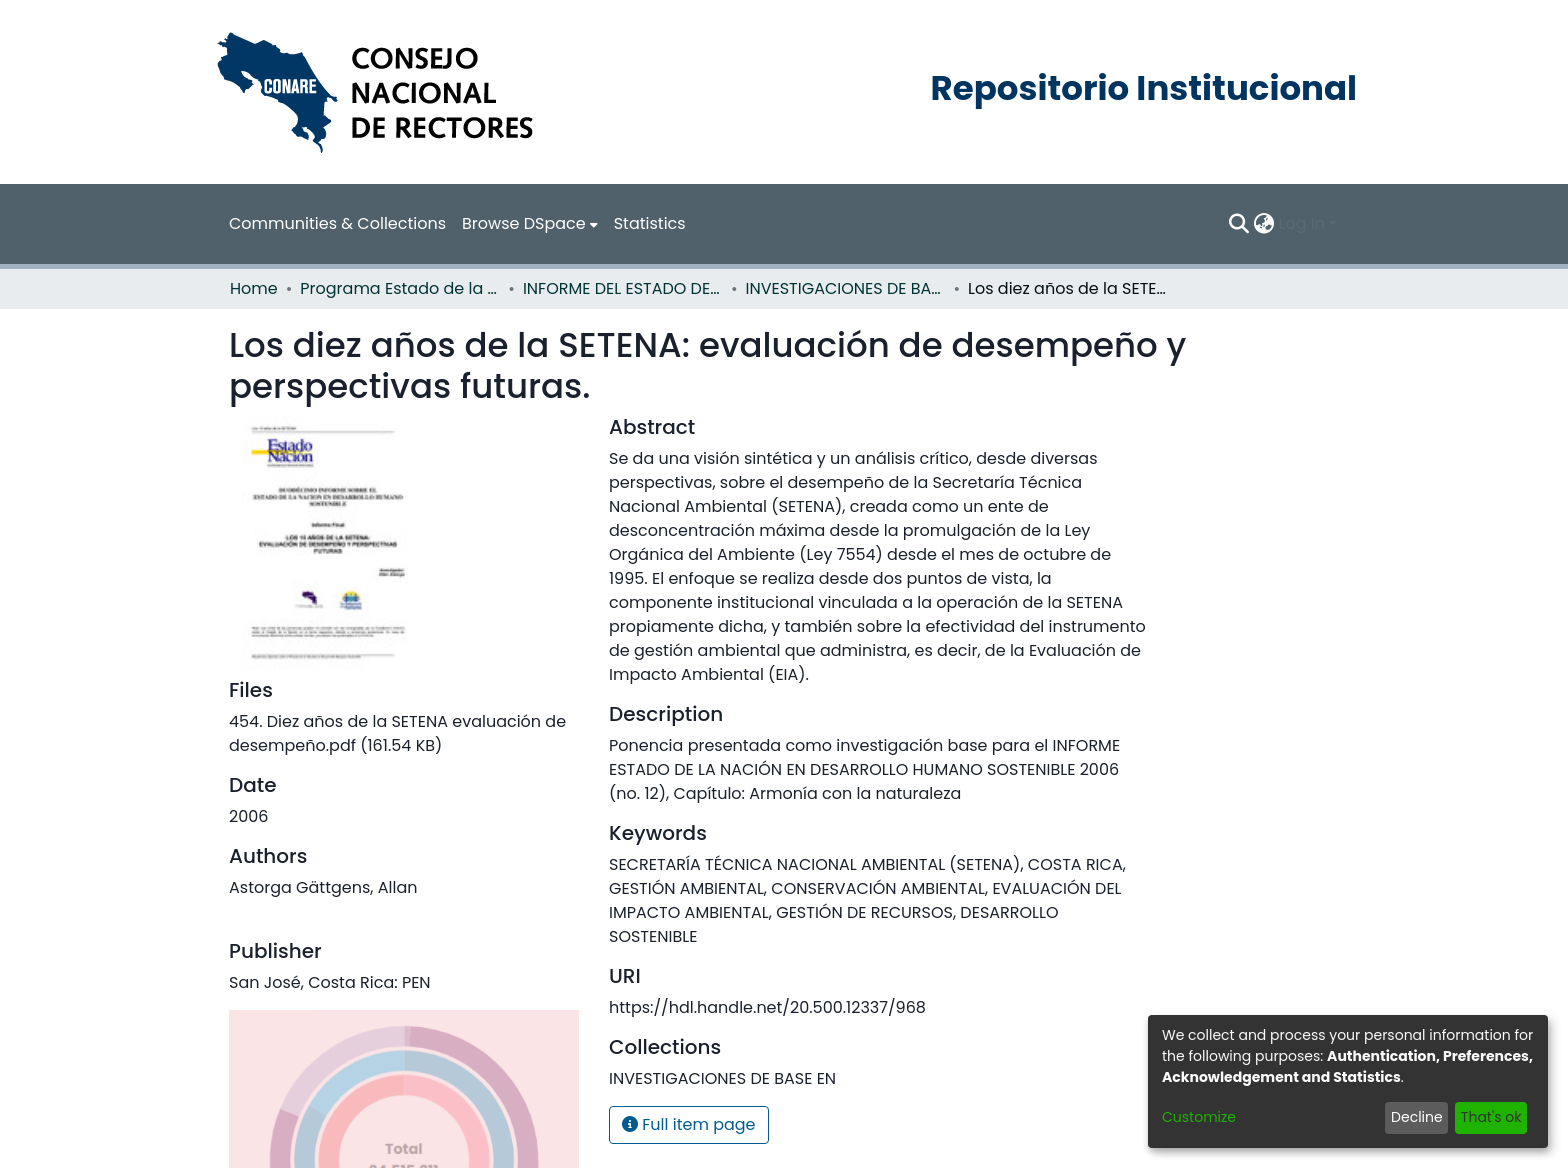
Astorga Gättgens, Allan (323, 887)
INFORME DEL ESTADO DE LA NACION (623, 288)
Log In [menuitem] (1302, 223)
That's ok (1491, 1117)
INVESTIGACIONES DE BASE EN (846, 288)
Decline (1417, 1117)
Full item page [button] (689, 1124)
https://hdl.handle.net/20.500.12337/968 (767, 1007)
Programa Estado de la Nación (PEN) (400, 288)
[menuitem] (530, 224)
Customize (1199, 1117)
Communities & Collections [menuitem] (337, 223)
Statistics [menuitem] (650, 223)
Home (254, 288)
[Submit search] (1239, 224)
